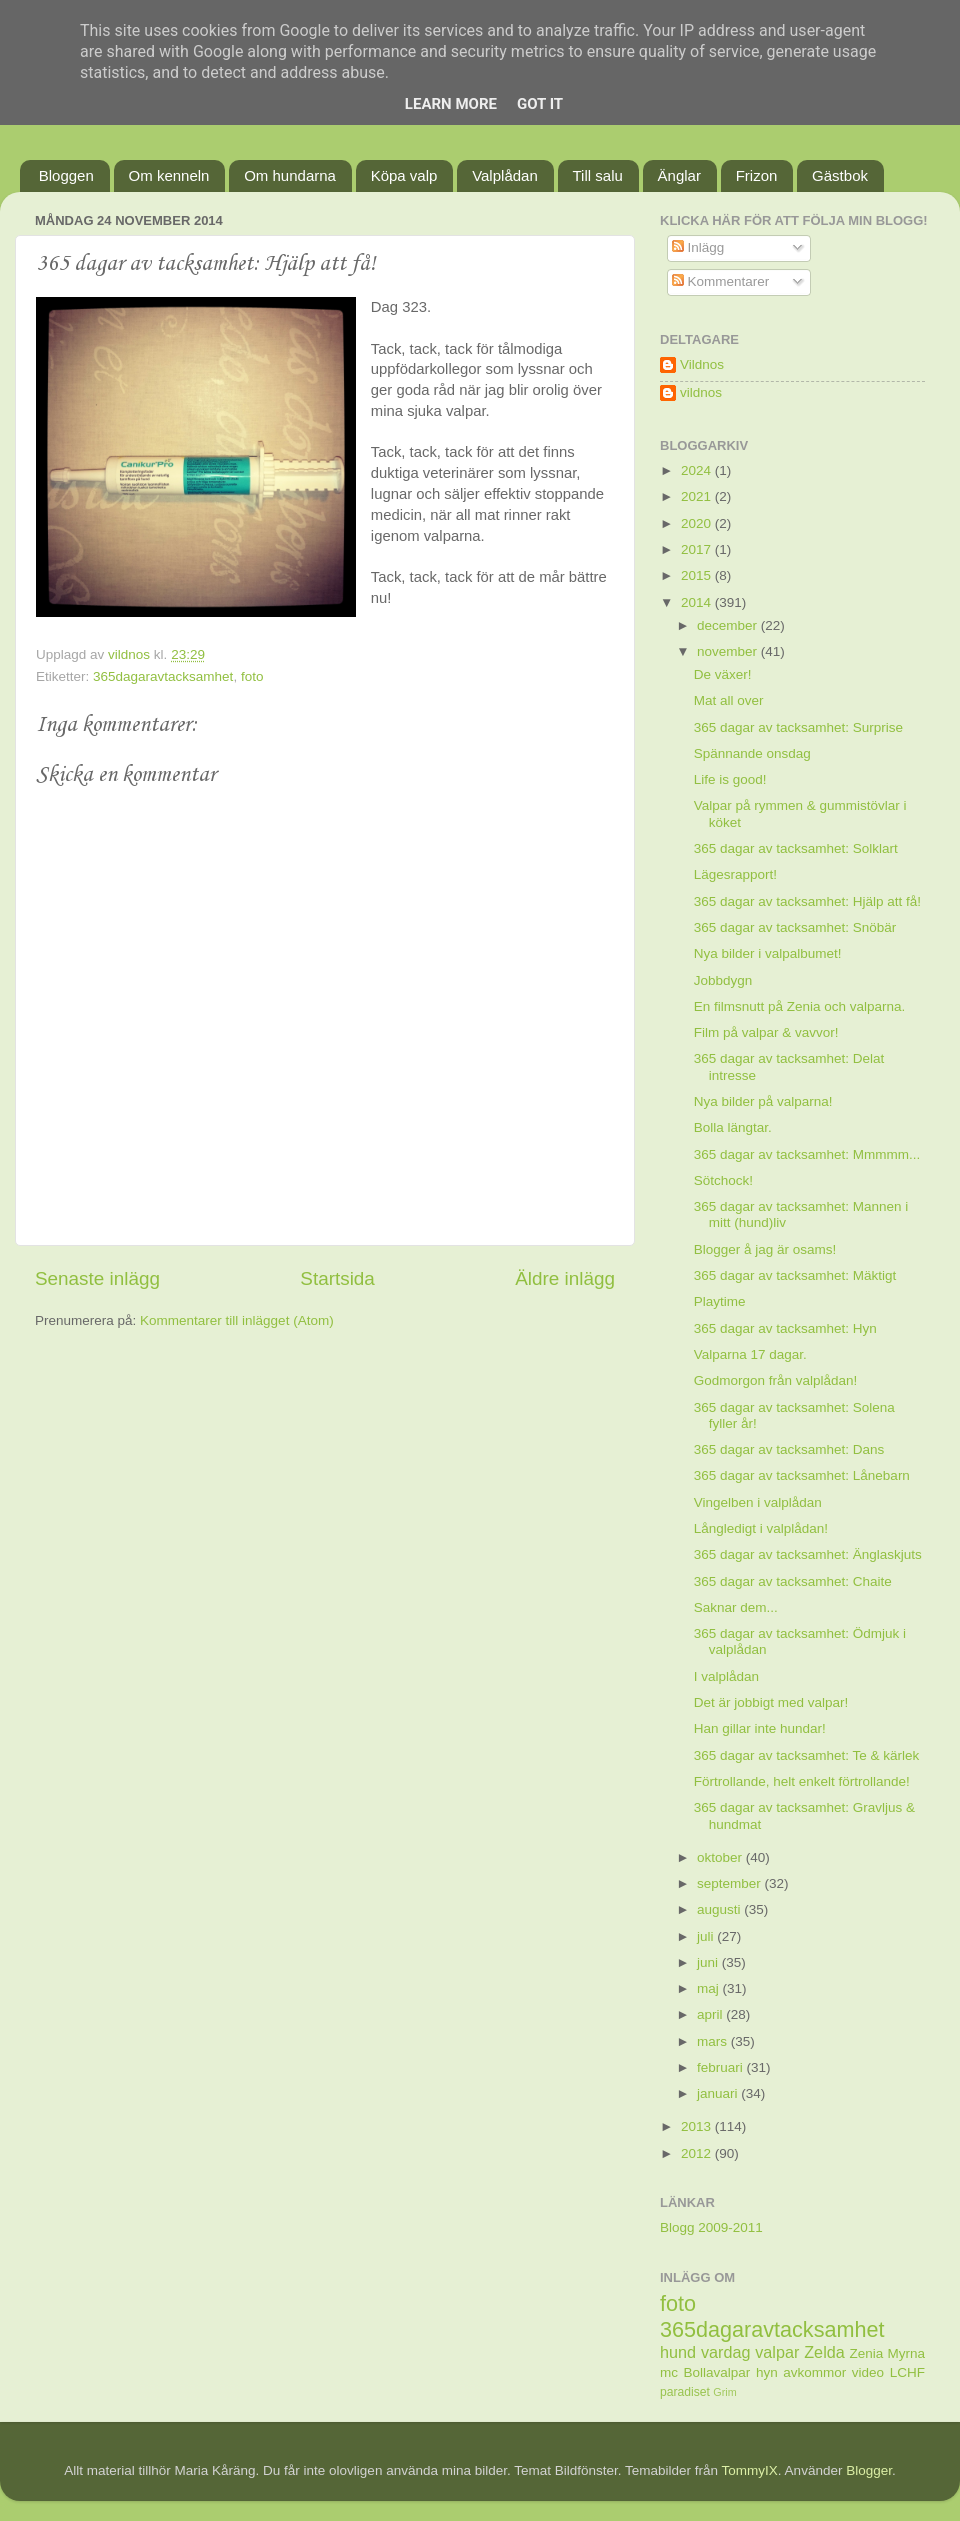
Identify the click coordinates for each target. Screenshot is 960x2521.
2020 (698, 523)
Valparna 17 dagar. (750, 1354)
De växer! (723, 674)
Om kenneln (169, 175)
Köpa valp (404, 175)
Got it (540, 104)
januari (719, 2093)
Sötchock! (723, 1180)
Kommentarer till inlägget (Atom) (237, 1320)
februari (722, 2067)
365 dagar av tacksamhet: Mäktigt (795, 1275)
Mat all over (729, 700)
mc (669, 2372)
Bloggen (66, 175)
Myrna (907, 2353)
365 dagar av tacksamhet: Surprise (798, 727)
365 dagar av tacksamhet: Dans (789, 1449)
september (731, 1883)
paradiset (685, 2392)
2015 (698, 575)
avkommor (814, 2372)
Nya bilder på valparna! (763, 1101)
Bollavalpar (717, 2372)
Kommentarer (721, 281)
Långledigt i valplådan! (761, 1528)
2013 (698, 2126)
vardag (726, 2352)
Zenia (867, 2353)
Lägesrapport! (735, 874)
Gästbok (840, 175)
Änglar (679, 175)
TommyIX (750, 2470)
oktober (721, 1857)
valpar (777, 2352)
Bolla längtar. (733, 1127)
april (711, 2014)
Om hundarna (290, 175)
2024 (698, 470)
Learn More (451, 104)
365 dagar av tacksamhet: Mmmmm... (807, 1154)
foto (252, 676)
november (729, 651)
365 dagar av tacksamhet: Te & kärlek (807, 1755)
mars (714, 2041)
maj (710, 1988)
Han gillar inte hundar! (760, 1728)
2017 (698, 549)
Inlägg (698, 247)
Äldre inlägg (565, 1278)
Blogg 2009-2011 (711, 2227)
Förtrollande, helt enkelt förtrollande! (802, 1781)
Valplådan (505, 175)
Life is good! (730, 779)
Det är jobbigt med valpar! (771, 1702)
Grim (724, 2392)
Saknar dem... (736, 1607)
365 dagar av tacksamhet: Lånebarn (802, 1475)
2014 (698, 602)
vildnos (701, 392)
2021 (698, 496)
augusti (720, 1909)
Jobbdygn (723, 980)
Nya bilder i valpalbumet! (768, 953)
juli (707, 1936)
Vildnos (702, 364)
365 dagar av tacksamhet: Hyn (785, 1328)
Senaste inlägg (97, 1278)
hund (678, 2352)
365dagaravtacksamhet (163, 676)
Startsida (337, 1278)
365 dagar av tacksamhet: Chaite (793, 1581)
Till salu (598, 175)
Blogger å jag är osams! (765, 1249)
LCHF (907, 2372)
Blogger (869, 2470)
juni (709, 1962)
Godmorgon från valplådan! (776, 1380)
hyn (767, 2372)
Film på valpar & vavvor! (766, 1032)
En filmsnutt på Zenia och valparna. (800, 1006)
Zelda (824, 2352)
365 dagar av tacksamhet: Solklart (796, 848)
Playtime (720, 1301)
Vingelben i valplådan (758, 1502)
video (868, 2372)
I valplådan (726, 1676)
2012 (698, 2153)
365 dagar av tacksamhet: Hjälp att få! (807, 901)
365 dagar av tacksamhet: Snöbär (795, 927)
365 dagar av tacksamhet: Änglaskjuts (808, 1554)
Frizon (757, 175)
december (729, 625)
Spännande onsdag (752, 753)
